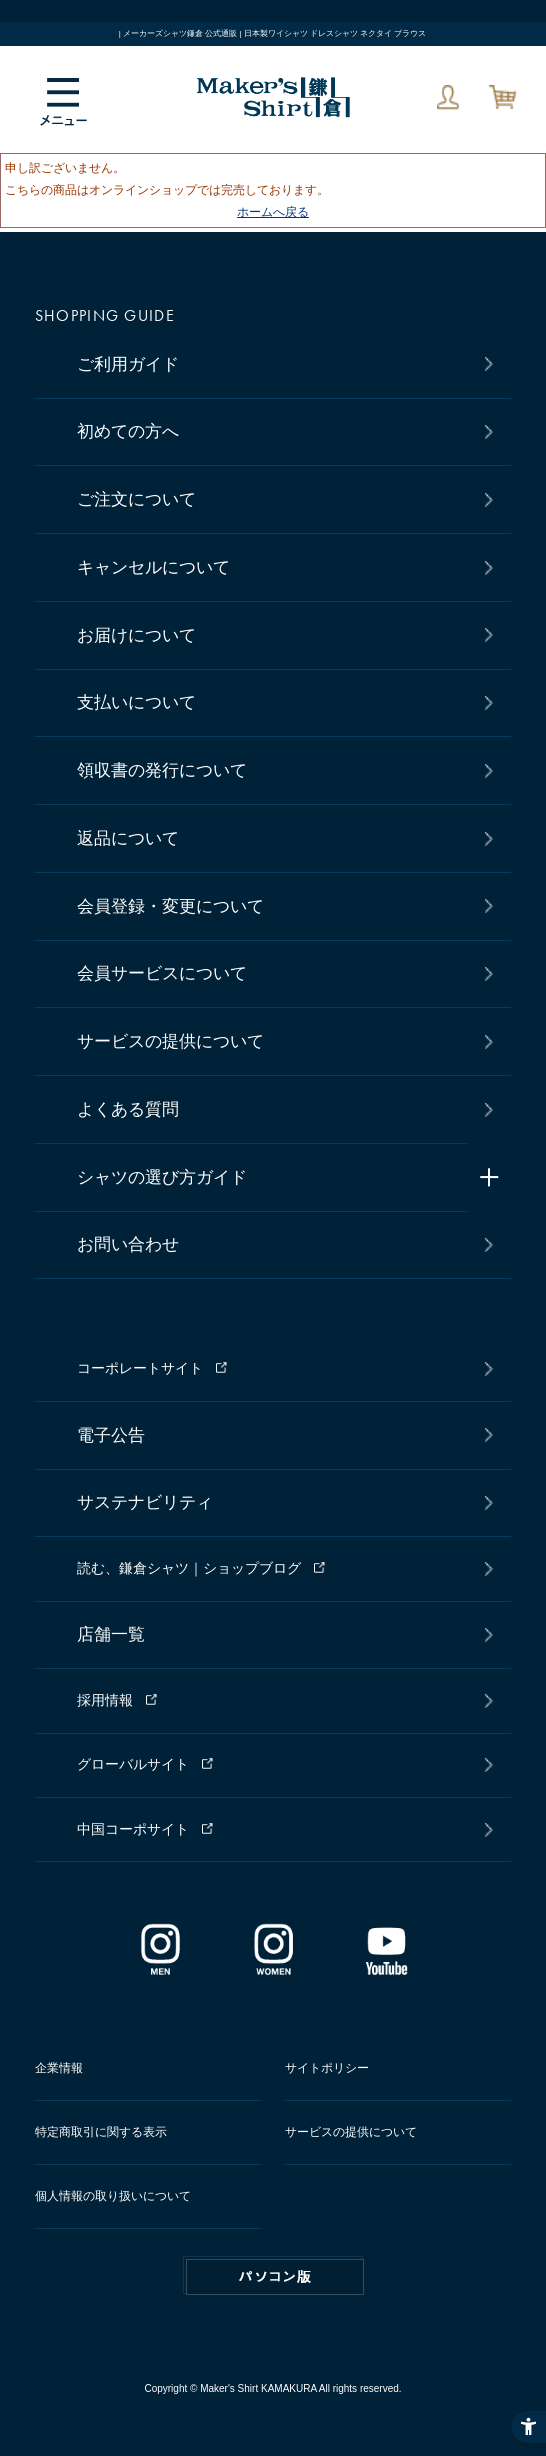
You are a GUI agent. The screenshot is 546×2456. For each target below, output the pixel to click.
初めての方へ (128, 431)
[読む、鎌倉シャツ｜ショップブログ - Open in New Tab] (281, 1569)
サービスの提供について (170, 1041)
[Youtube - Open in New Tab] (386, 1967)
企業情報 (59, 2068)
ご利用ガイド (128, 364)
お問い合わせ (128, 1244)
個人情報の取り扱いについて (113, 2196)
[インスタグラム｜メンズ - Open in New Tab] (160, 1967)
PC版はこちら (275, 2277)
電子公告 (111, 1435)
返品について (128, 838)
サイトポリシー (327, 2068)
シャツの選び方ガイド (162, 1177)
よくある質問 (128, 1109)
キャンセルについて (153, 567)
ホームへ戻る (273, 212)
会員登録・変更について (170, 906)
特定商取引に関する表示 (101, 2132)
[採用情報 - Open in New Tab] (281, 1701)
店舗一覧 (111, 1634)
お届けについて (136, 635)
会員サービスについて (162, 973)
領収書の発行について (162, 770)
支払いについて (136, 702)
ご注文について (136, 499)
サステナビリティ (145, 1502)
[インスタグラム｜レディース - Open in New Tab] (273, 1967)
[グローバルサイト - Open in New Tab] (281, 1765)
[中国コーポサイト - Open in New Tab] (281, 1829)
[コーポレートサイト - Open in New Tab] (281, 1369)
